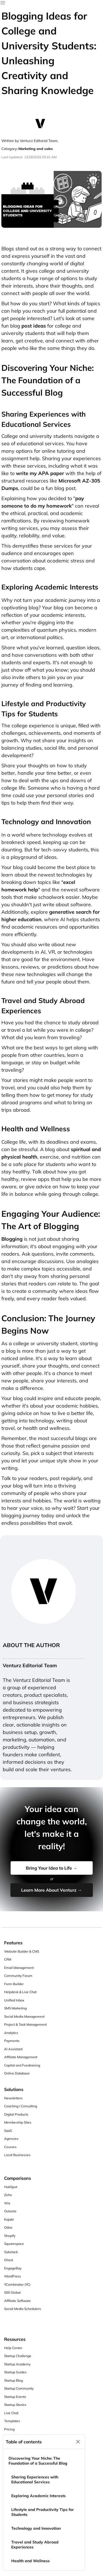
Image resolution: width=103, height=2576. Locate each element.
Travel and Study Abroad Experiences (35, 2545)
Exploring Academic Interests (38, 2495)
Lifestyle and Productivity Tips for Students (42, 2512)
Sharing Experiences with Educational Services (34, 2479)
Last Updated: (12, 157)
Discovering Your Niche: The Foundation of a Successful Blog (38, 2461)
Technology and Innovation (36, 2528)
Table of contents (24, 2441)
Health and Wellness (30, 2560)
